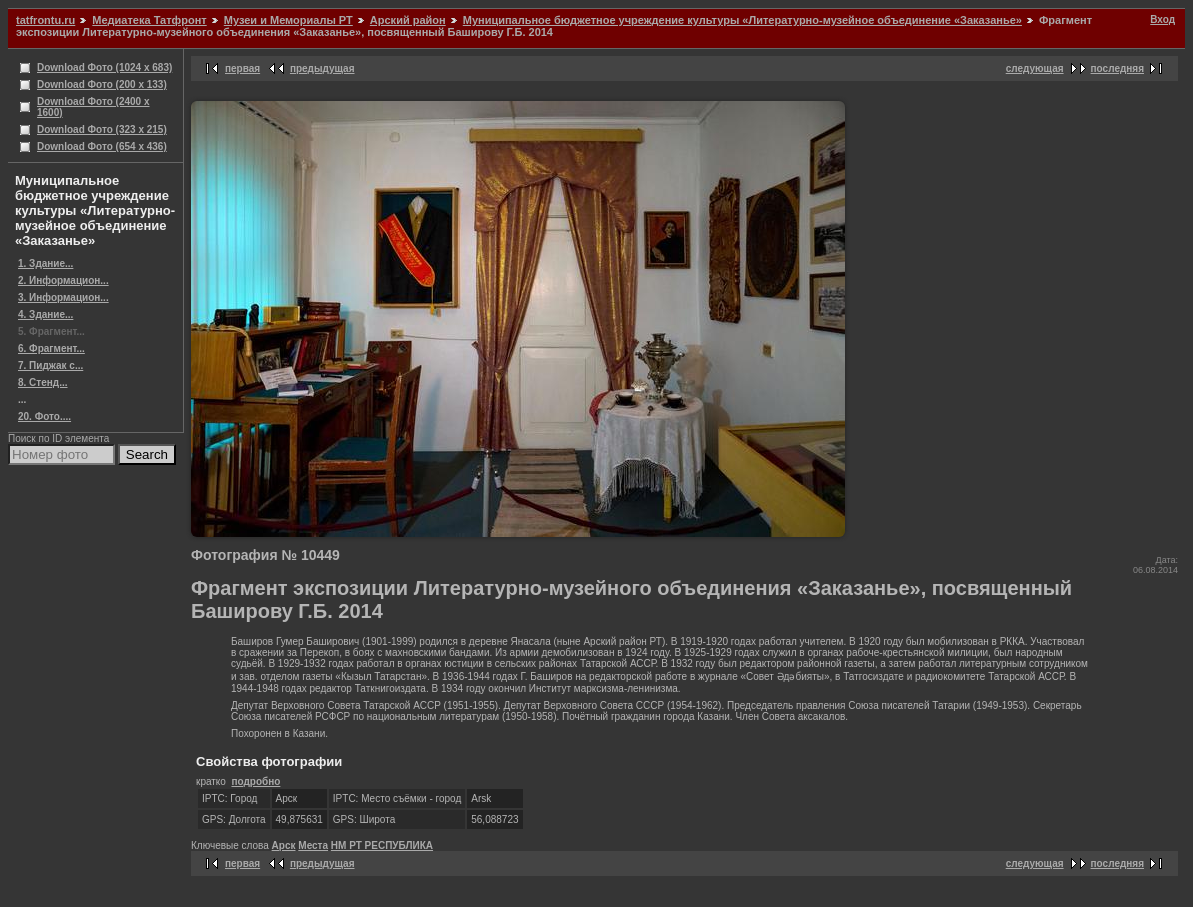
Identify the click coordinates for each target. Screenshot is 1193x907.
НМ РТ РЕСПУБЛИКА (382, 845)
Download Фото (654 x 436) (102, 146)
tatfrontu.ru (45, 20)
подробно (255, 781)
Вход (1162, 19)
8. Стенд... (43, 382)
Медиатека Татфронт (149, 20)
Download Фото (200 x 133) (102, 84)
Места (313, 845)
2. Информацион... (63, 280)
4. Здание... (45, 314)
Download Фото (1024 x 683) (104, 67)
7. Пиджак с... (50, 365)
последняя (1117, 68)
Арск (284, 845)
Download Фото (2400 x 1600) (93, 107)
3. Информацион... (63, 297)
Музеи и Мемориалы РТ (288, 20)
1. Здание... (45, 263)
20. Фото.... (44, 416)
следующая (1035, 68)
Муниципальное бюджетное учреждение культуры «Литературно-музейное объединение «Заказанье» (742, 20)
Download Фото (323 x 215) (102, 129)
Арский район (408, 20)
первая (242, 68)
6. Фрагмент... (51, 348)
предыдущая (322, 68)
